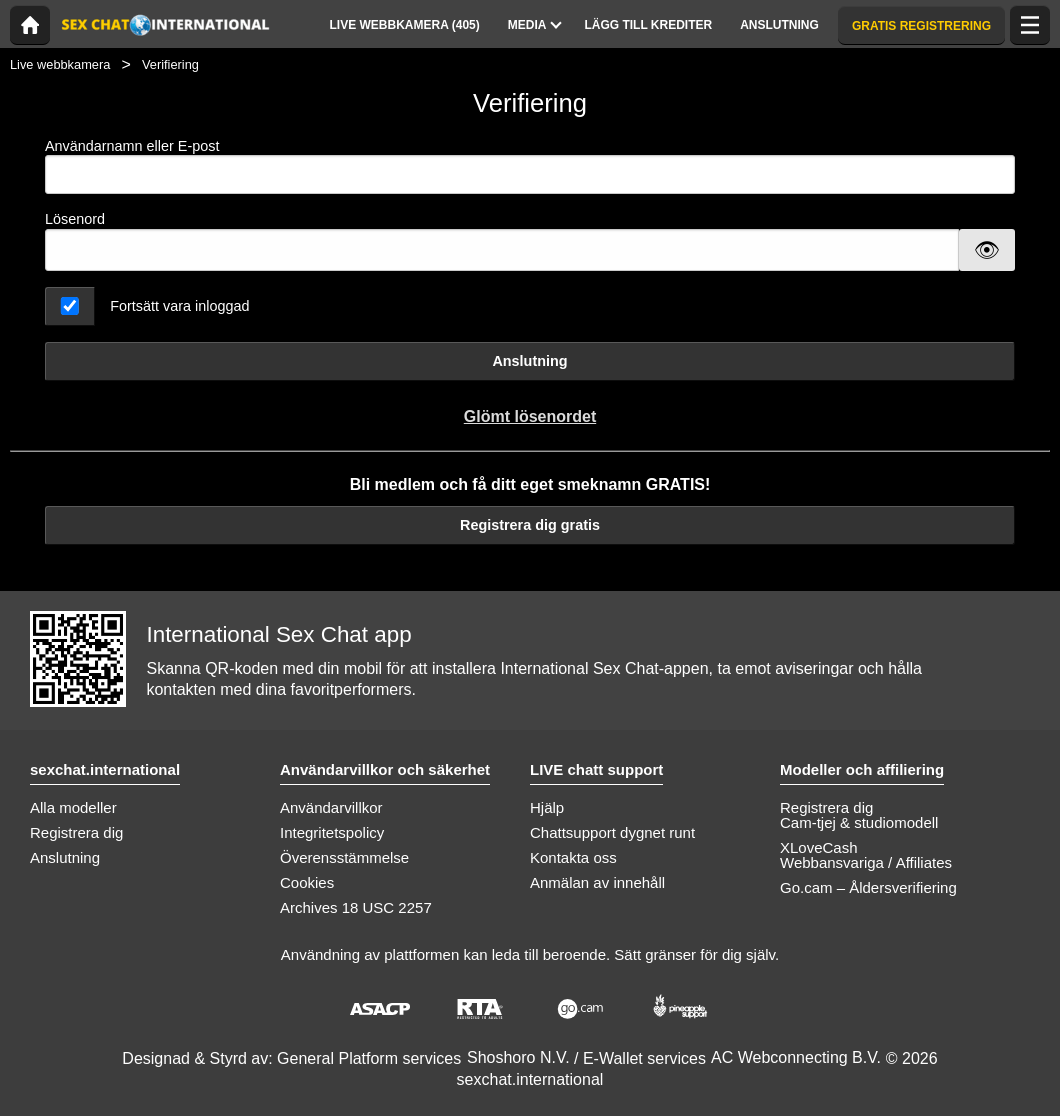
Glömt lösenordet (530, 416)
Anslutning (529, 361)
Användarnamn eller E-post (530, 166)
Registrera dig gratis (530, 525)
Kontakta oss (573, 857)
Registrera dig (76, 832)
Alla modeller (73, 807)
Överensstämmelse (344, 857)
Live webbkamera (60, 64)
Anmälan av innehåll (597, 882)
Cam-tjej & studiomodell (859, 822)
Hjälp (547, 807)
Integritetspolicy (332, 832)
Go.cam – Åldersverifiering (868, 887)
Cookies (307, 882)
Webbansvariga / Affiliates (866, 862)
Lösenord (75, 219)
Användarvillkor (331, 807)
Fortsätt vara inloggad (179, 306)
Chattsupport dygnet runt (612, 832)
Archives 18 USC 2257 (356, 907)
